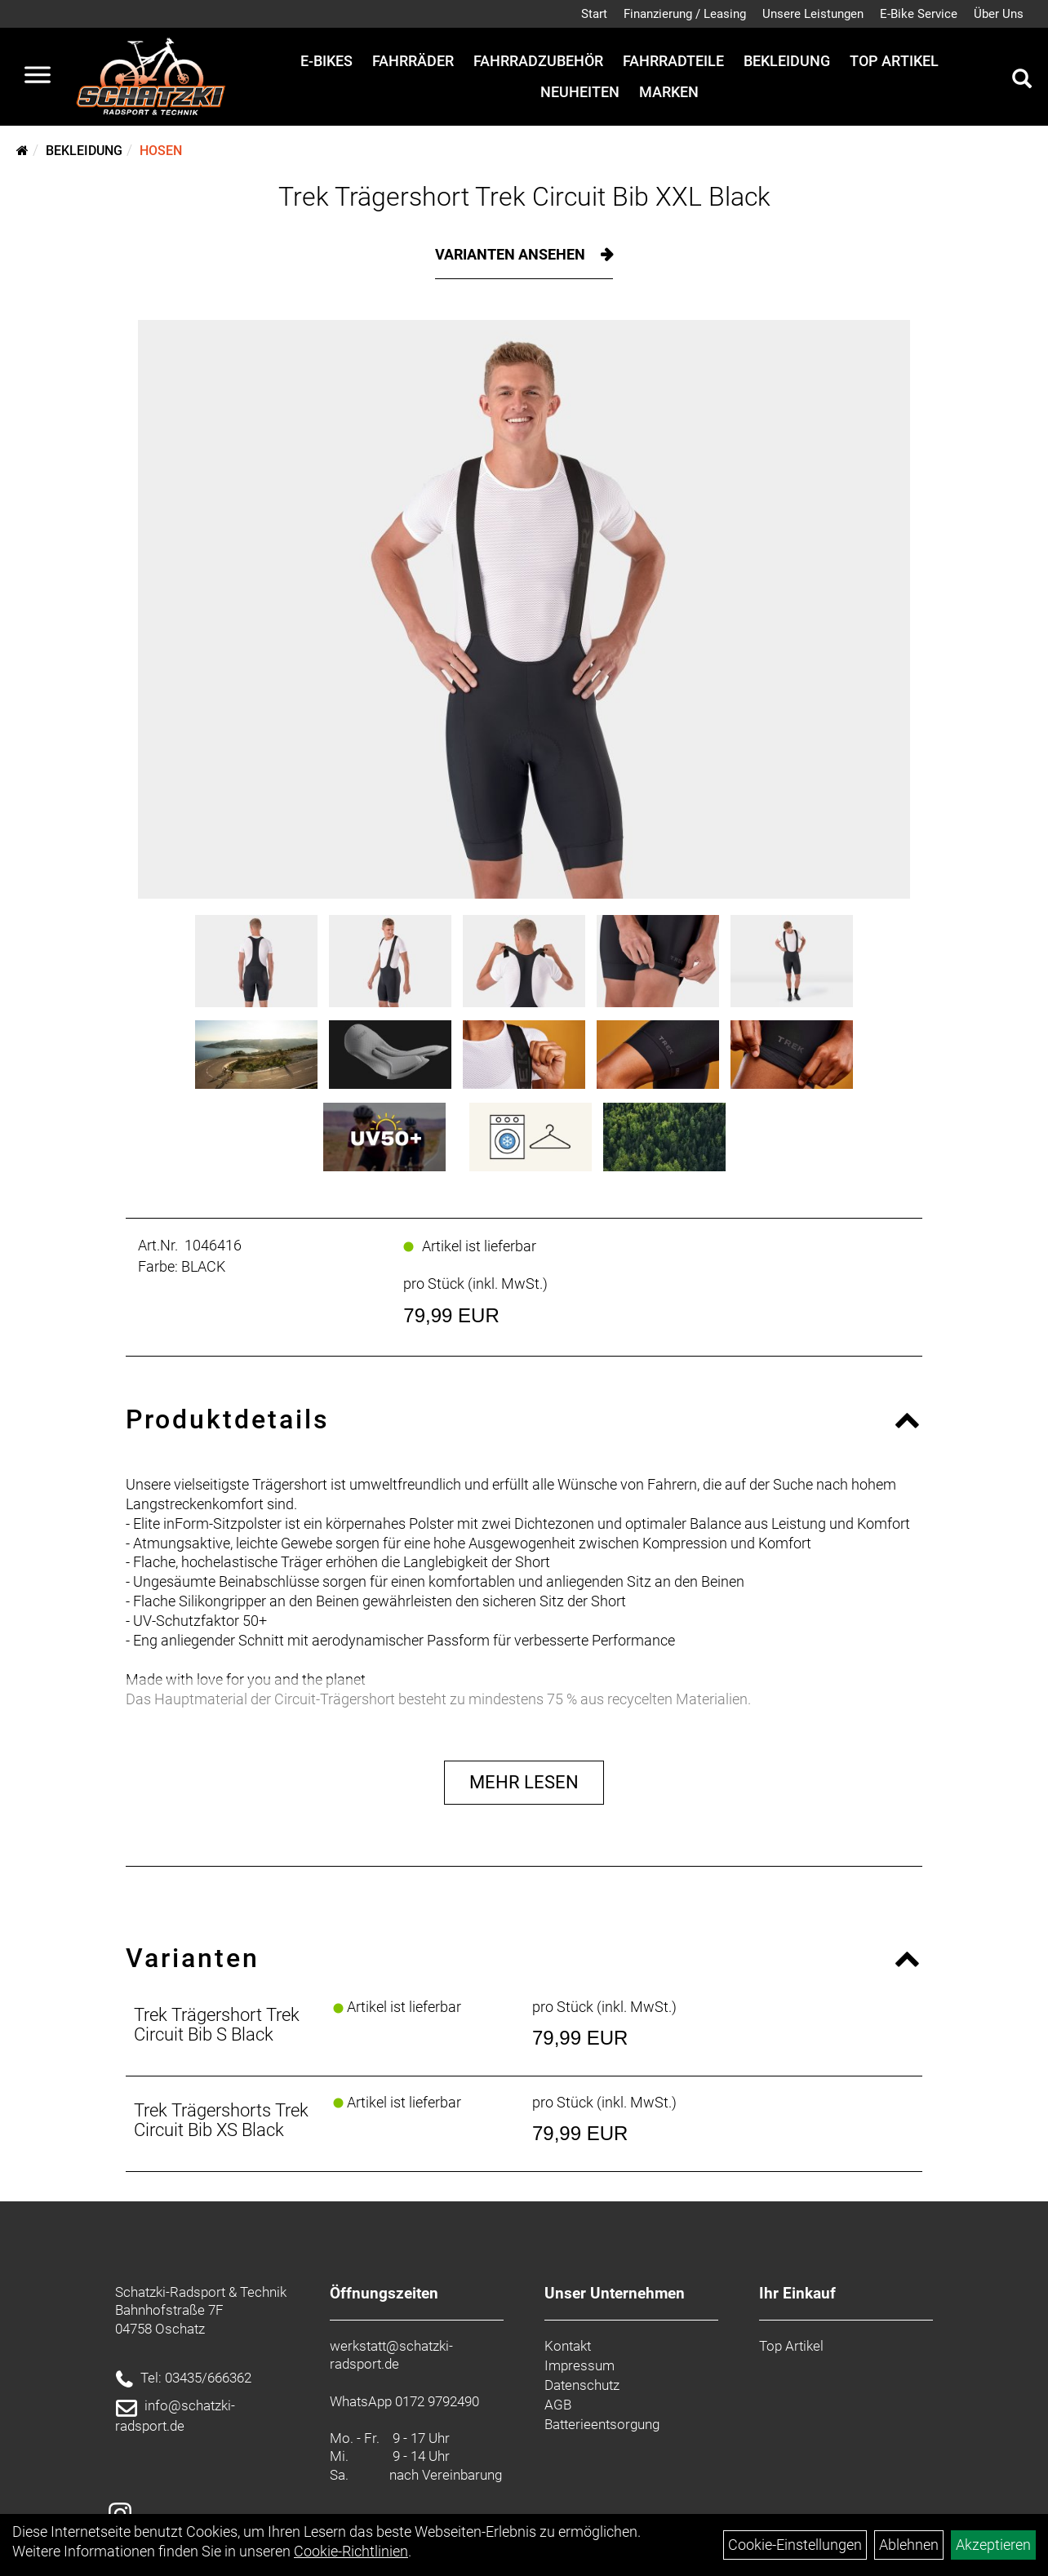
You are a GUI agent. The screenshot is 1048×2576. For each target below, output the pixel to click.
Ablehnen (909, 2544)
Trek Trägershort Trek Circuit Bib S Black (217, 2025)
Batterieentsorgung (601, 2424)
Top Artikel (894, 60)
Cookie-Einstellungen (795, 2544)
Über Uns (999, 14)
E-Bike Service (918, 14)
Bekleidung (787, 60)
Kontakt (567, 2346)
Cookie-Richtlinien (351, 2551)
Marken (669, 91)
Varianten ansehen (511, 254)
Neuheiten (579, 91)
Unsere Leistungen (813, 14)
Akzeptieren (993, 2544)
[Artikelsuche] (1022, 80)
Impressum (579, 2365)
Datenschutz (581, 2385)
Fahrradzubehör (538, 60)
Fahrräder (413, 60)
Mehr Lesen (524, 1782)
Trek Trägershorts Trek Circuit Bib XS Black (221, 2120)
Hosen (161, 150)
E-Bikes (326, 60)
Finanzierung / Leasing (685, 14)
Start (594, 14)
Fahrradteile (673, 60)
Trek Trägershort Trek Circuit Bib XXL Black (524, 196)
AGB (557, 2404)
